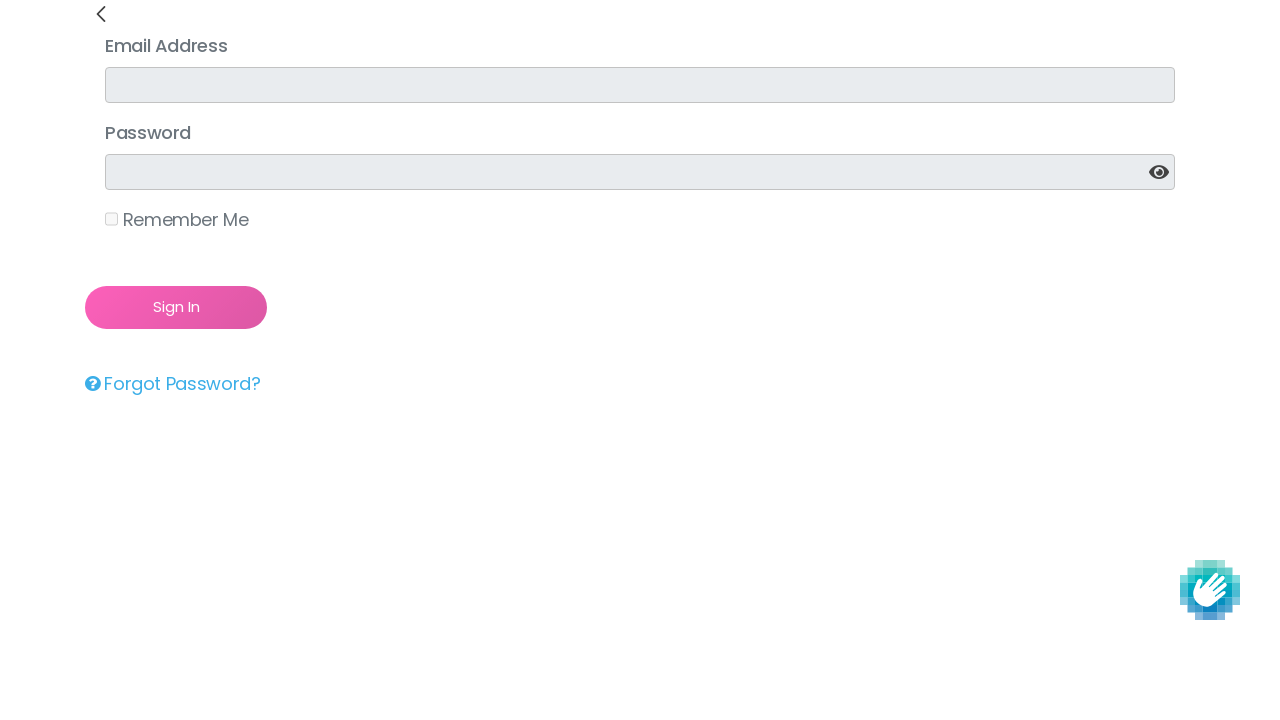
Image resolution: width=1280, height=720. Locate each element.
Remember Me (177, 219)
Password (148, 132)
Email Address (166, 45)
